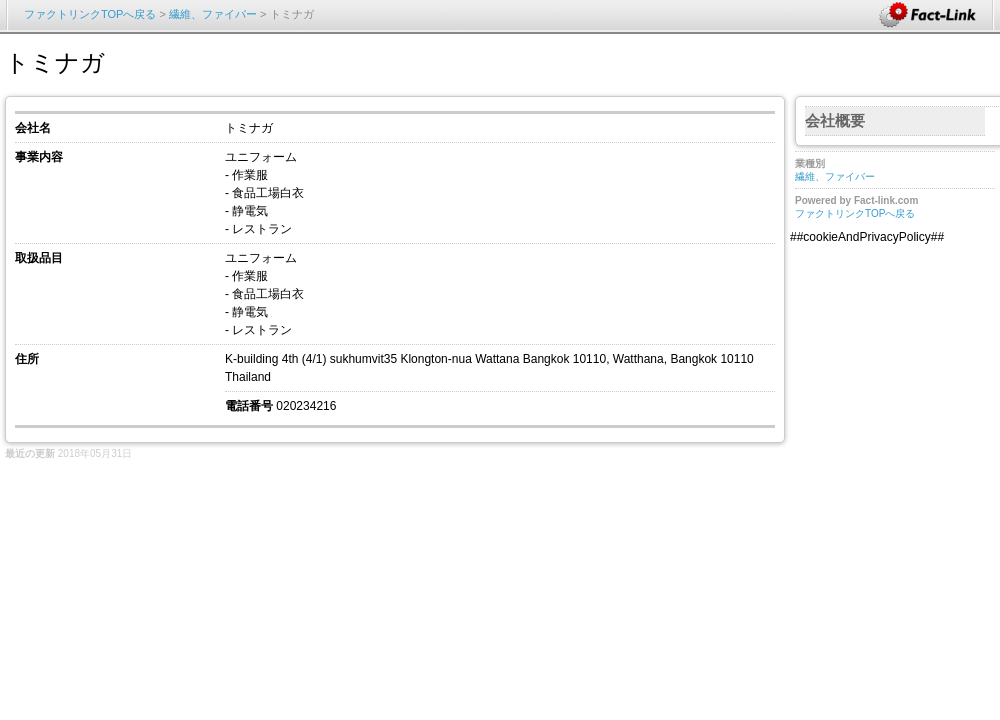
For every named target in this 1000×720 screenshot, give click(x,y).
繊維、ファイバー (214, 14)
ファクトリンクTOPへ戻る (90, 14)
